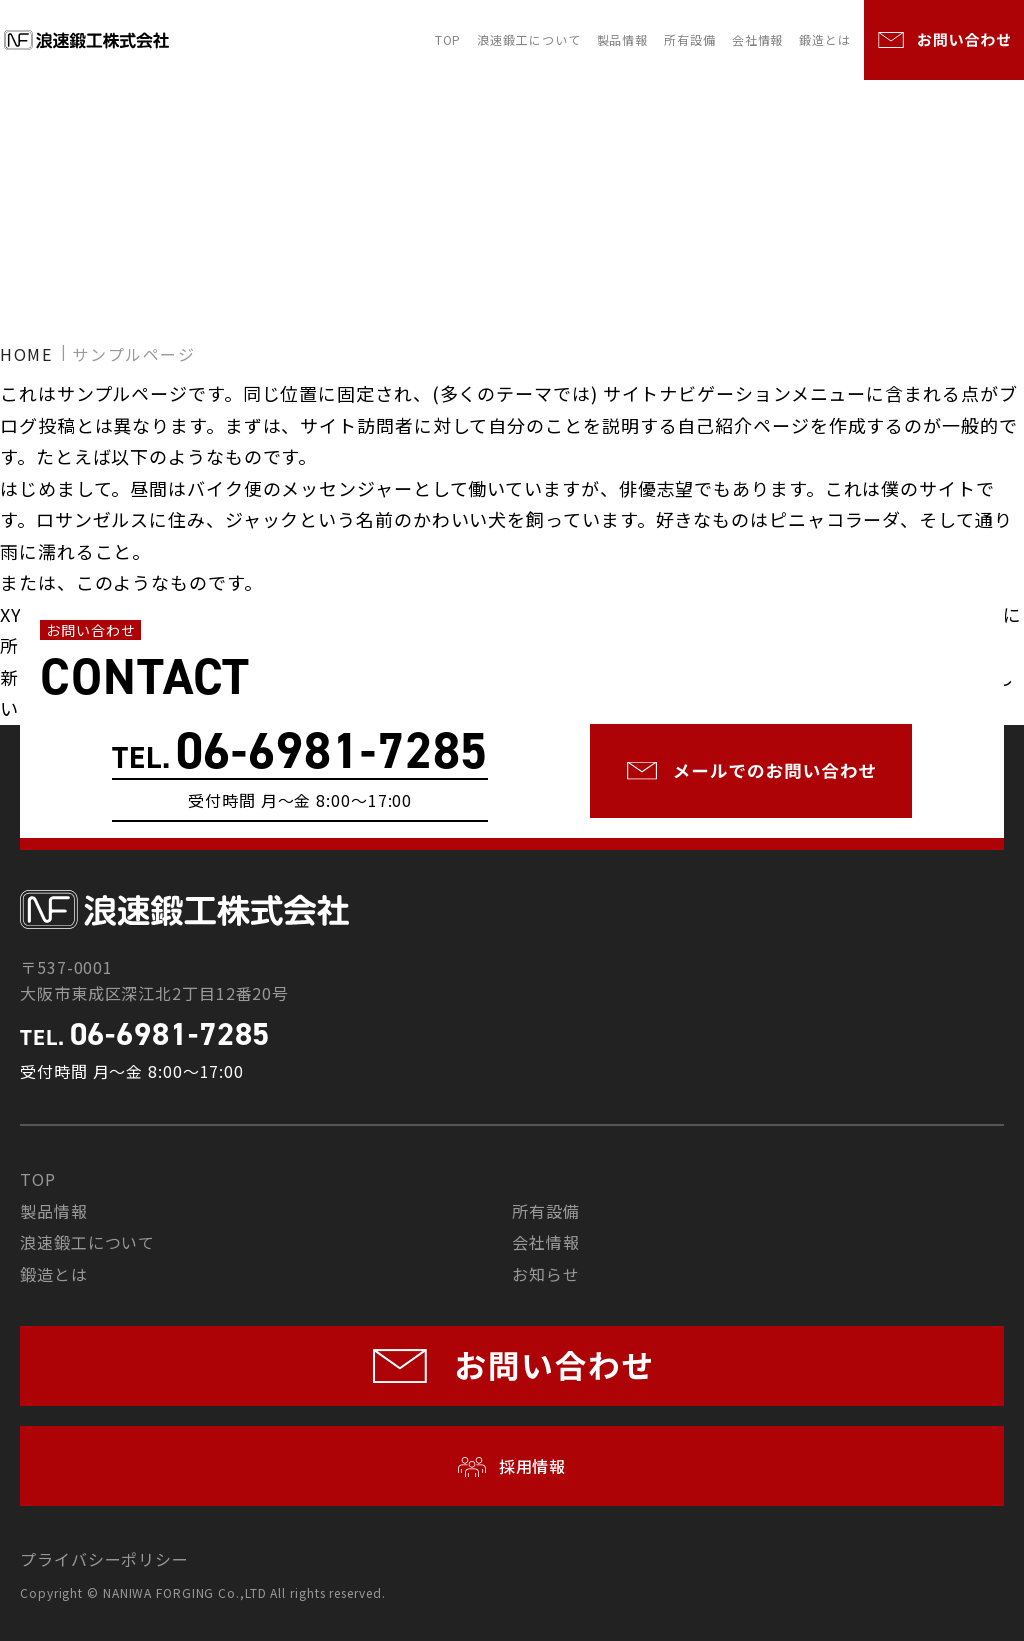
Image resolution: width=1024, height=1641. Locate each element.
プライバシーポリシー (104, 1559)
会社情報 (758, 39)
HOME (26, 354)
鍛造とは (825, 39)
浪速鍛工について (528, 39)
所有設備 (690, 39)
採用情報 (530, 1466)
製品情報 (623, 39)
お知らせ (546, 1274)
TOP (448, 39)
